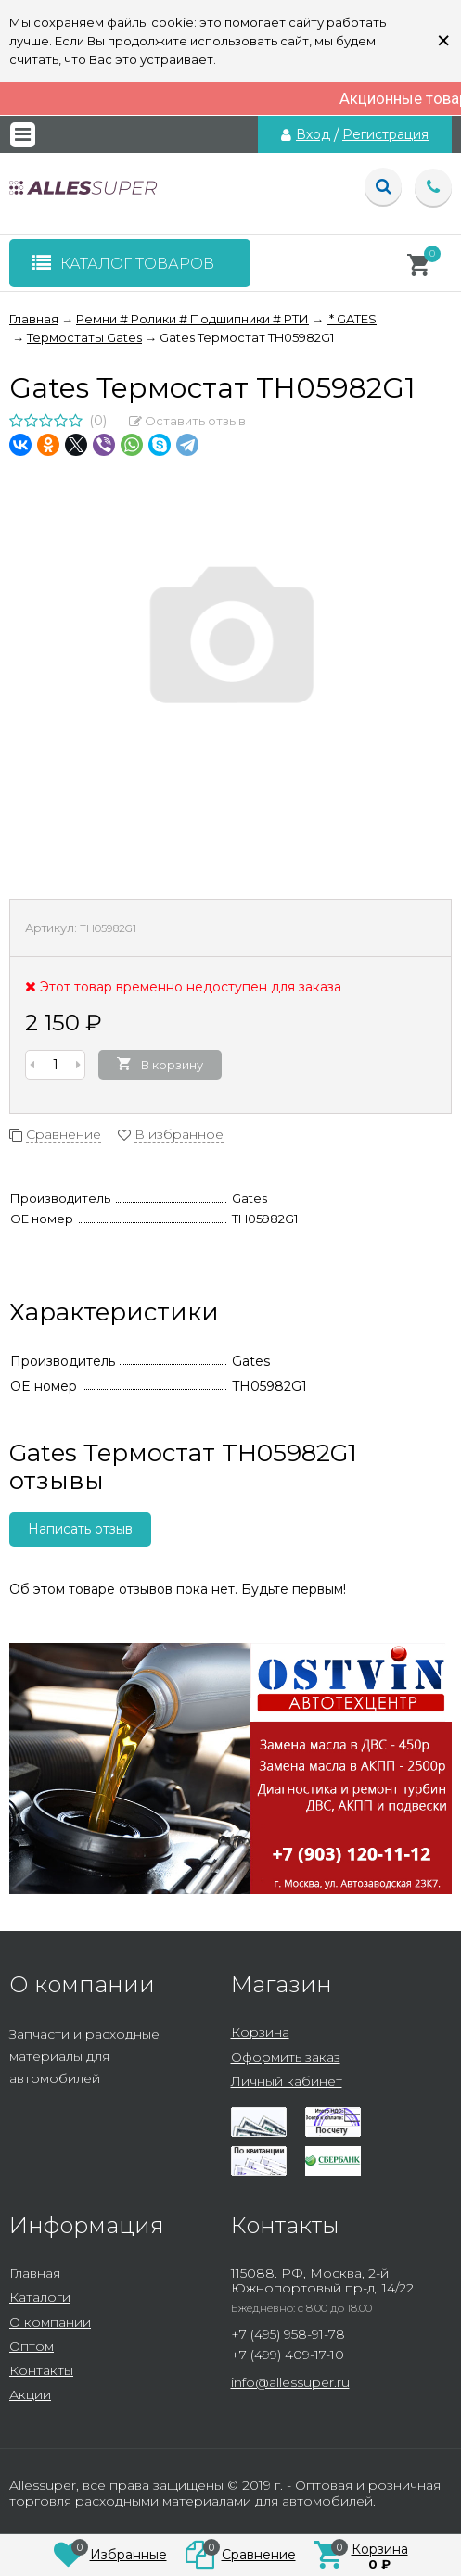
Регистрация (385, 134)
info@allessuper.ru (290, 2382)
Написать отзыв (80, 1529)
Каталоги (39, 2297)
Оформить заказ (285, 2057)
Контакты (41, 2370)
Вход (313, 134)
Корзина (260, 2032)
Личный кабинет (286, 2081)
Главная (34, 2273)
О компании (50, 2322)
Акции (30, 2394)
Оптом (31, 2346)
